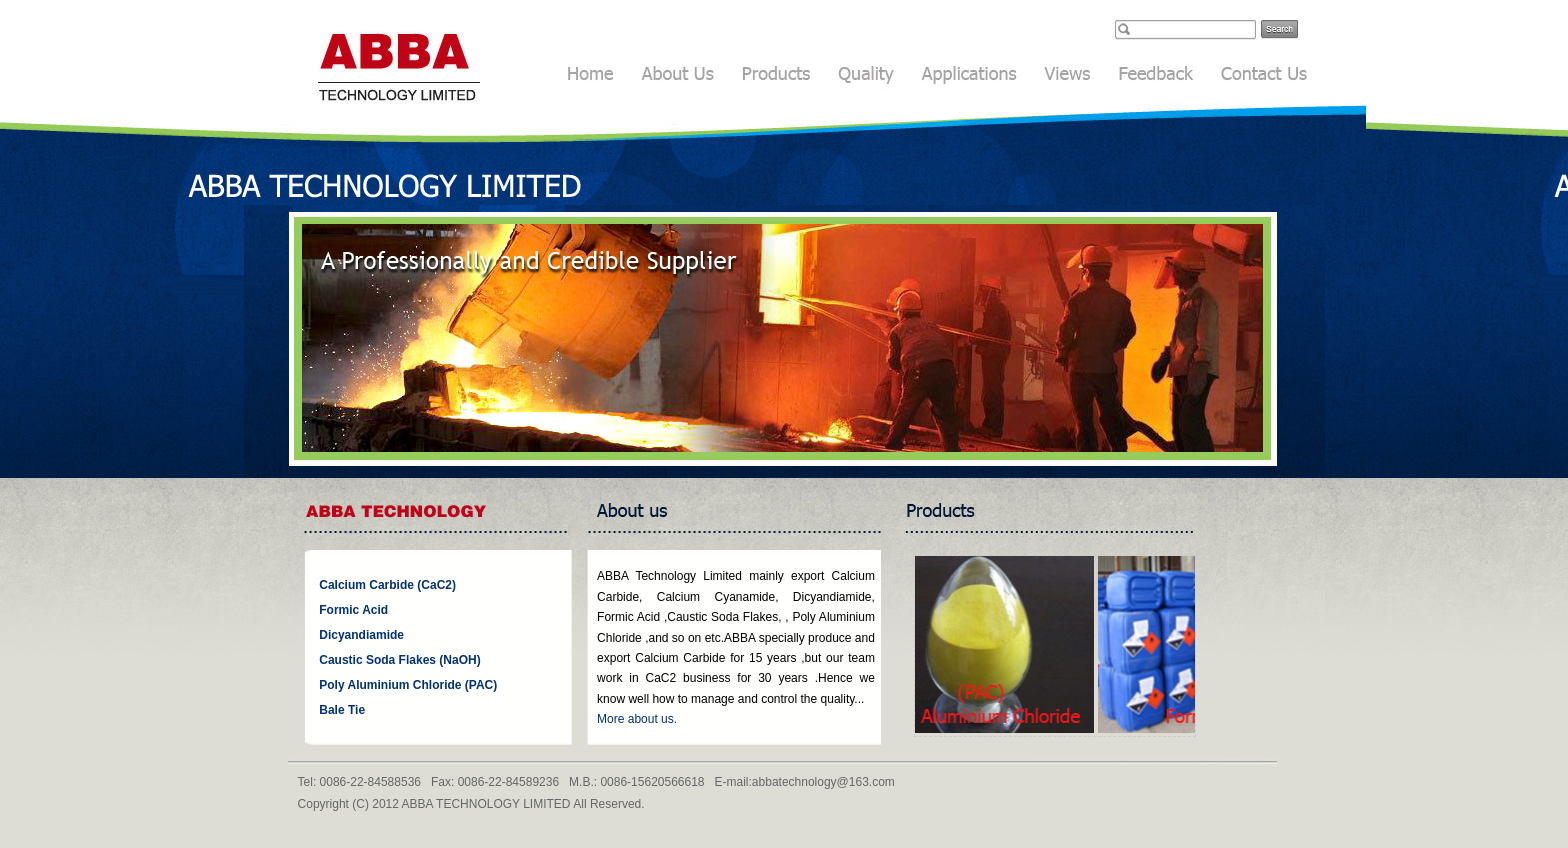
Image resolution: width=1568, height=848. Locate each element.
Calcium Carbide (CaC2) (387, 585)
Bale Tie (342, 710)
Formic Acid (353, 610)
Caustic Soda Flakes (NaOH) (399, 660)
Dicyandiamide (361, 635)
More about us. (637, 719)
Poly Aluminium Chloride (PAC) (408, 685)
